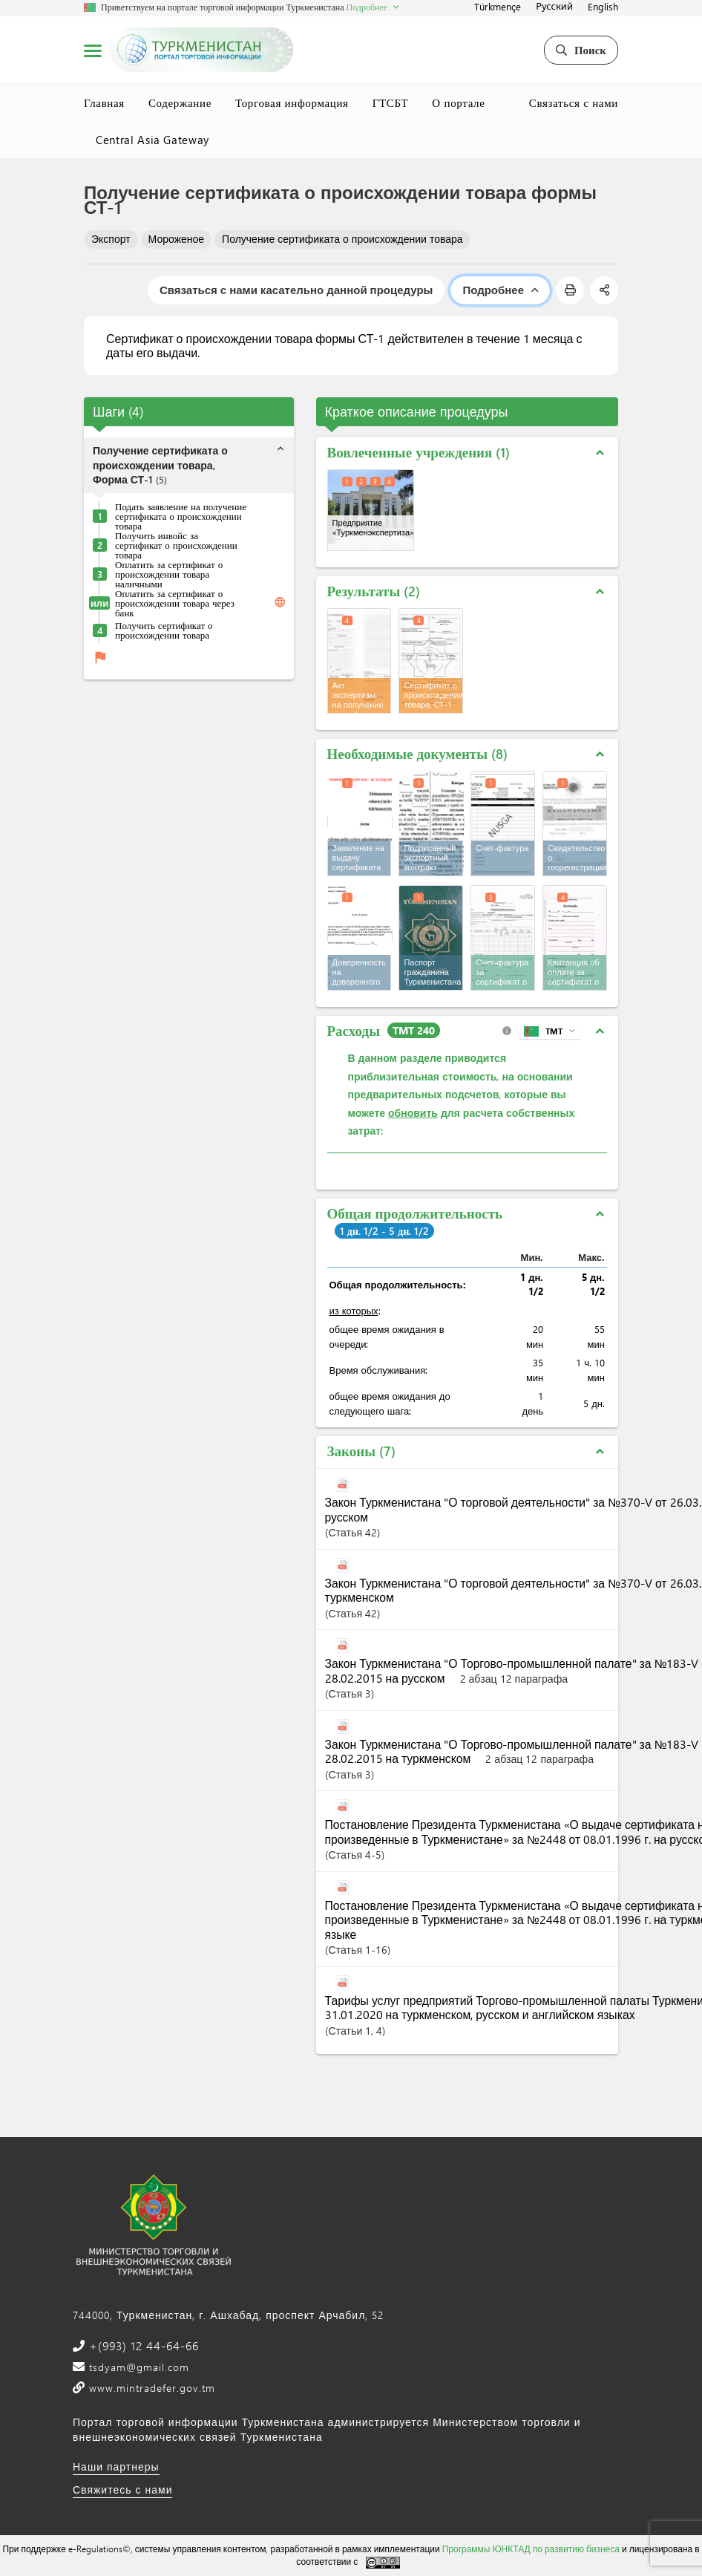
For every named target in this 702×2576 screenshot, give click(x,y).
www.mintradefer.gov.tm (150, 2388)
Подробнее (500, 289)
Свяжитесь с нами (122, 2489)
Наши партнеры (116, 2466)
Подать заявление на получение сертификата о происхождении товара (180, 515)
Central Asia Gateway (152, 139)
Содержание (179, 102)
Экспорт (111, 239)
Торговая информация (292, 102)
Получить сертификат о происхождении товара (164, 629)
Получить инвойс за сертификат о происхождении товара (176, 544)
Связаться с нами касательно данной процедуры (296, 289)
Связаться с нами (573, 102)
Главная (104, 102)
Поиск (581, 49)
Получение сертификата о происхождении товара (342, 239)
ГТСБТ (391, 102)
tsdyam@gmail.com (137, 2367)
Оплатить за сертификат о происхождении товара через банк (174, 602)
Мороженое (176, 239)
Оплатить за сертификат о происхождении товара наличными (169, 573)
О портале (458, 102)
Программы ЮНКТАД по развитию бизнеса (531, 2548)
